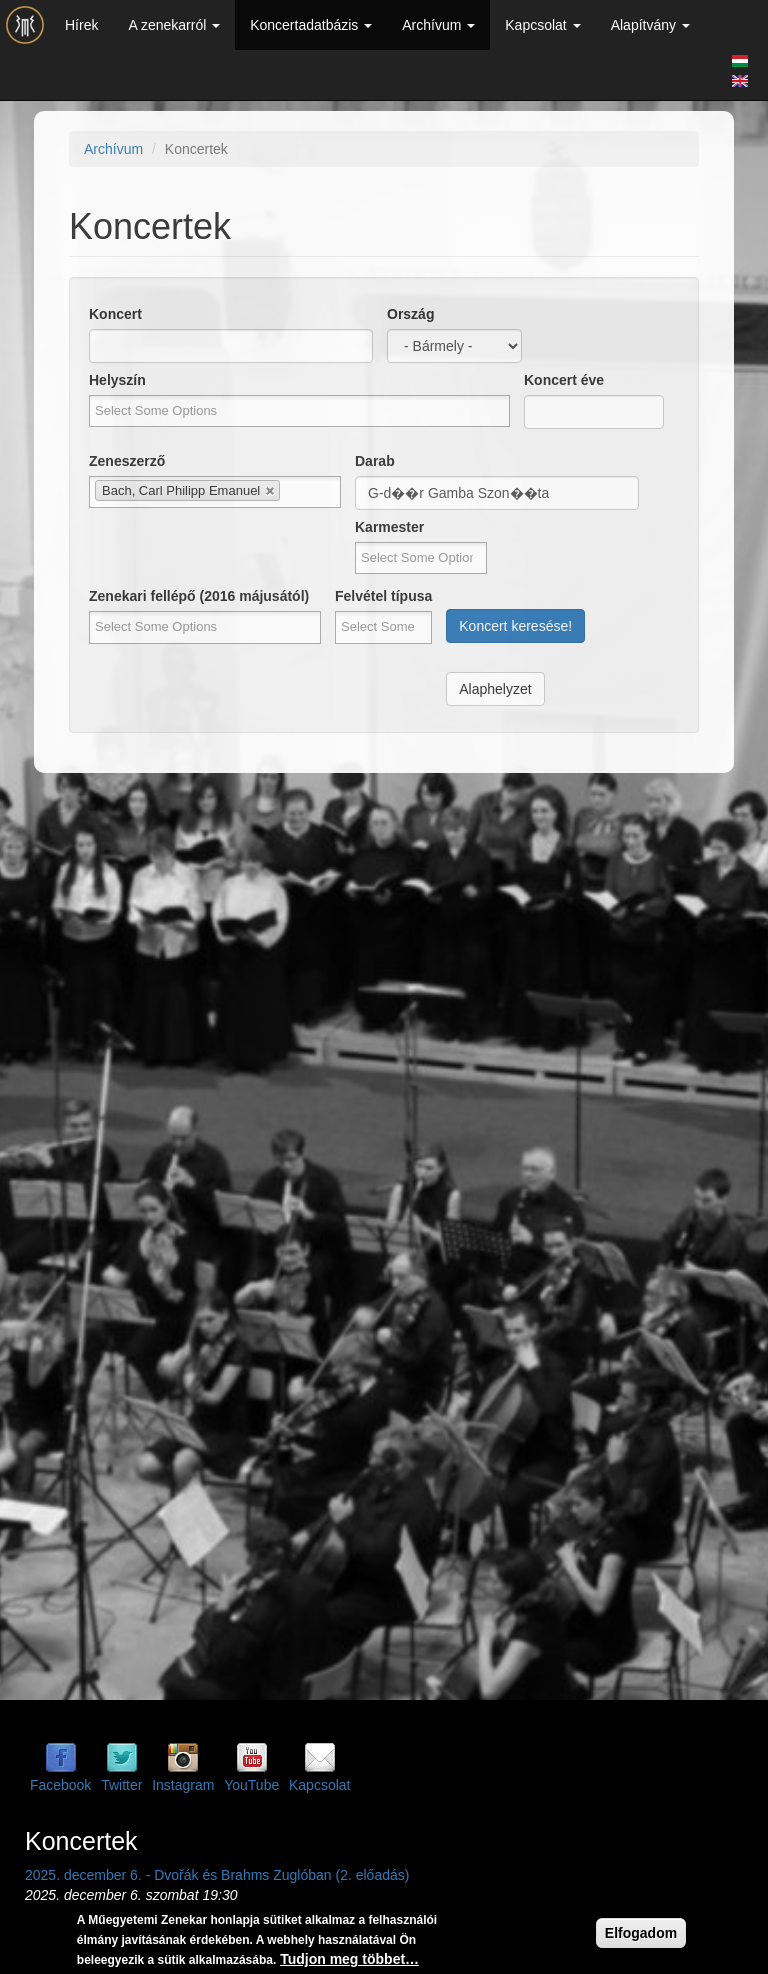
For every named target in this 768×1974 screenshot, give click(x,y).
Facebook (60, 1785)
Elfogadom (641, 1933)
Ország (410, 314)
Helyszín (117, 380)
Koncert (115, 314)
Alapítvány (650, 25)
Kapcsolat (542, 25)
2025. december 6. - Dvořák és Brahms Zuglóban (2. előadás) (217, 1875)
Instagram (183, 1785)
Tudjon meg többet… (349, 1959)
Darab (375, 461)
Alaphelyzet (495, 689)
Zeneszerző (127, 461)
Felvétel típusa (383, 596)
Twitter (121, 1785)
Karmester (389, 527)
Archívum (438, 25)
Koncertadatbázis (311, 25)
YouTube (251, 1785)
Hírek (81, 25)
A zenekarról (174, 25)
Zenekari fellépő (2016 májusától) (199, 596)
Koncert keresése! (515, 626)
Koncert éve (564, 380)
